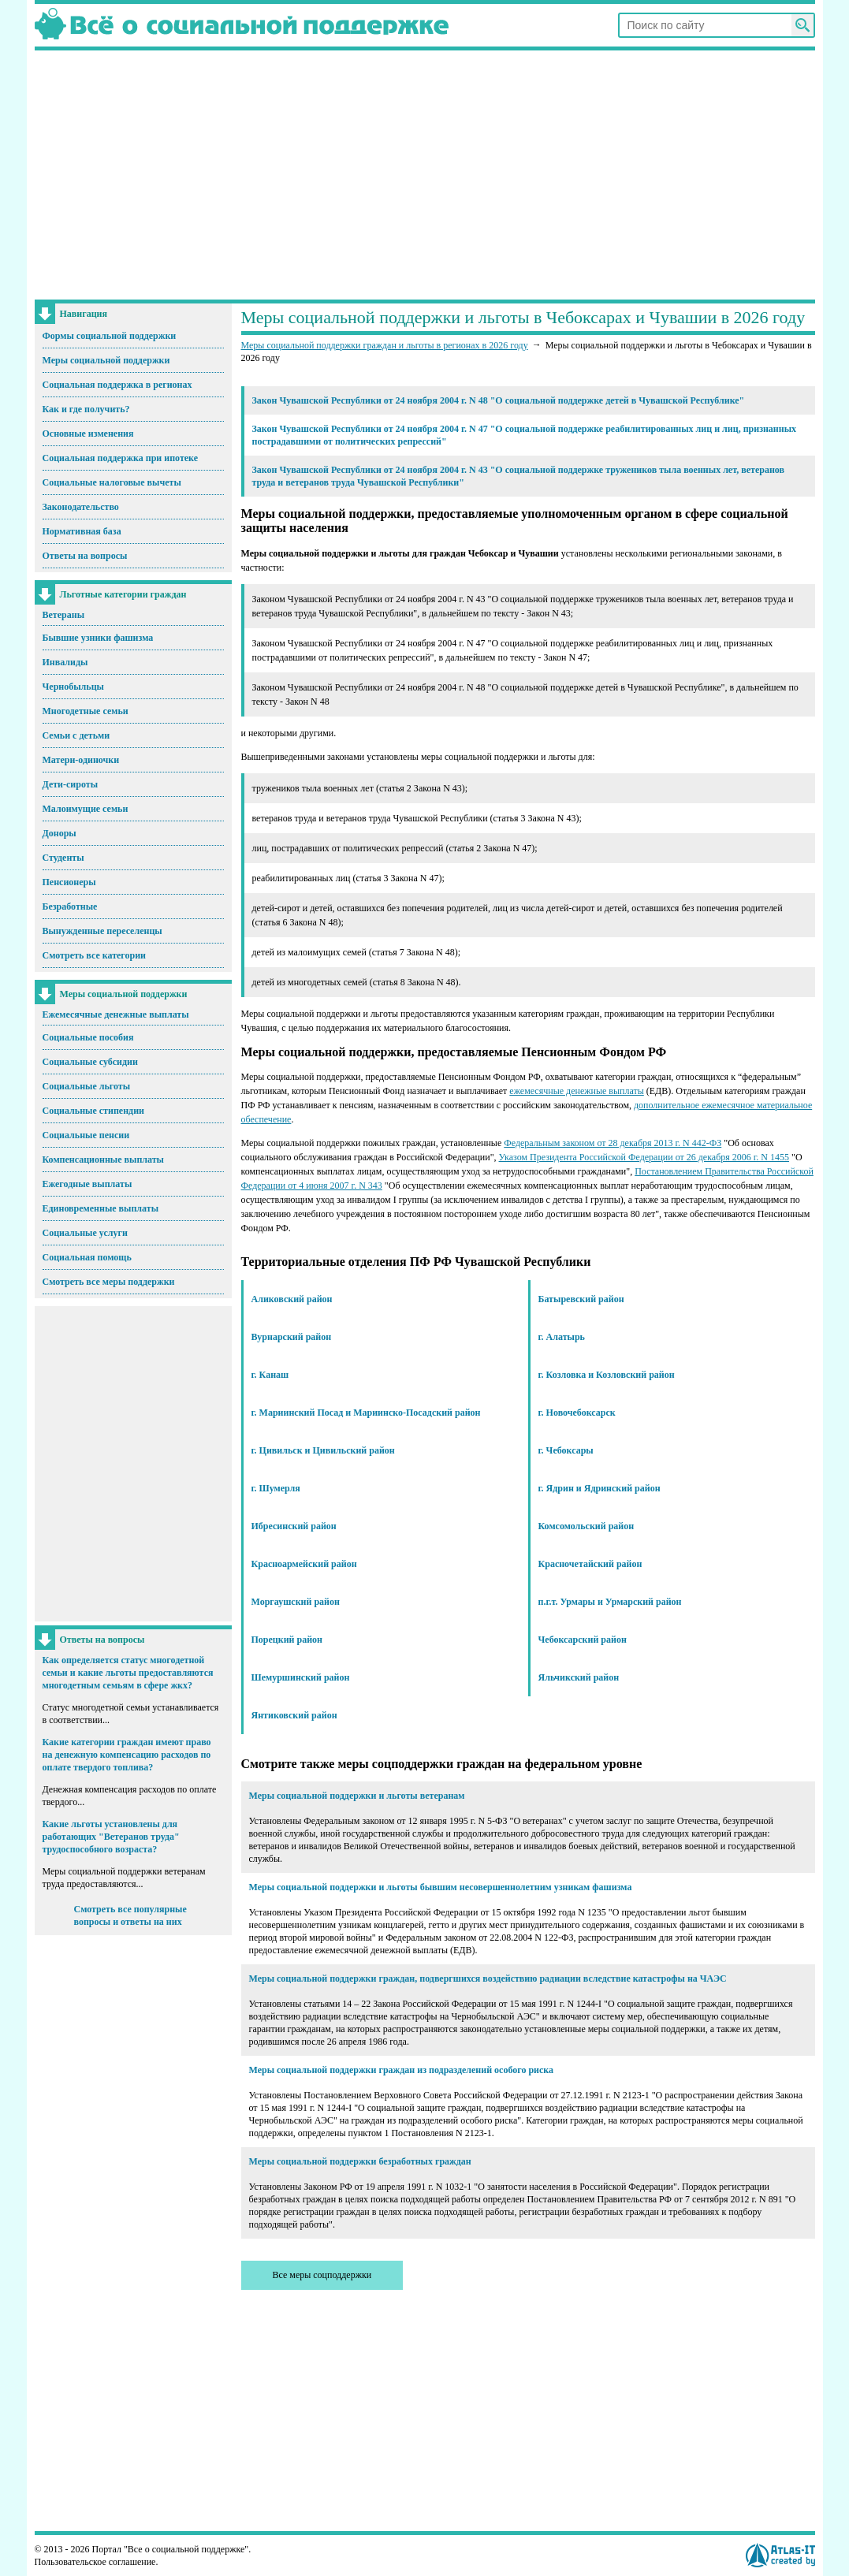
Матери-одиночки (81, 759)
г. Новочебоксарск (577, 1412)
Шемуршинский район (300, 1677)
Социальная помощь (87, 1257)
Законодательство (81, 506)
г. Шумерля (275, 1488)
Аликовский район (292, 1299)
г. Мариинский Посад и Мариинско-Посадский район (366, 1412)
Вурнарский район (291, 1336)
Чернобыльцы (73, 686)
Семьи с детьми (76, 735)
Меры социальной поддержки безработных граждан (360, 2161)
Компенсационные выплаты (103, 1159)
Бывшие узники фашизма (98, 637)
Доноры (59, 833)
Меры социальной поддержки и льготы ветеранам (357, 1795)
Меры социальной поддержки (106, 360)
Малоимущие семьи (85, 808)
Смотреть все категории (95, 955)
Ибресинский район (294, 1526)
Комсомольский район (586, 1526)
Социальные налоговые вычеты (112, 482)
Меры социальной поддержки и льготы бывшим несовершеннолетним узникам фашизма (440, 1887)
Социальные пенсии (86, 1135)
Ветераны (64, 614)
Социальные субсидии (90, 1061)
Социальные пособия (88, 1037)
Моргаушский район (295, 1601)
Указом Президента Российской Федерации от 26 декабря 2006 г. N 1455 (644, 1157)
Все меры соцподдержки (322, 2274)
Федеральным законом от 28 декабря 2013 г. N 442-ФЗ (612, 1142)
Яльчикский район (579, 1677)
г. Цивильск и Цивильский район (323, 1450)
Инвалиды (65, 662)
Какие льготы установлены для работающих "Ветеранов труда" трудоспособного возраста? (111, 1836)
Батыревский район (581, 1299)
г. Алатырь (561, 1336)
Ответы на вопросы (85, 555)
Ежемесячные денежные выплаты (116, 1014)
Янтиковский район (294, 1715)
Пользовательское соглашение (95, 2561)
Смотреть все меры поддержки (109, 1281)
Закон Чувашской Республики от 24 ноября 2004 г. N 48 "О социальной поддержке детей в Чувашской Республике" (498, 400)
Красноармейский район (304, 1563)
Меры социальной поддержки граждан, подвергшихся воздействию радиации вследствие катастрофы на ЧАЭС (488, 1978)
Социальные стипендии (93, 1110)
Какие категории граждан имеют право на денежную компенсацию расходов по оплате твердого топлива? (127, 1755)
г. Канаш (270, 1374)
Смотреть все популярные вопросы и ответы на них (130, 1915)
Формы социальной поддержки (110, 335)
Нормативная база (82, 531)
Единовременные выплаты (101, 1208)
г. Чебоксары (566, 1450)
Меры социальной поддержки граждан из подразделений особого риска (401, 2069)
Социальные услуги (85, 1232)
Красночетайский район (590, 1563)
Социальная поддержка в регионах (117, 384)
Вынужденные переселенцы (102, 930)
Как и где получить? (86, 409)
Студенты (63, 857)
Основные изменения (88, 433)
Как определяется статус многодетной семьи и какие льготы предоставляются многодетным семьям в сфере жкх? (128, 1673)
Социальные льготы (87, 1086)
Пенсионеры (69, 882)
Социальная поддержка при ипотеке (121, 457)
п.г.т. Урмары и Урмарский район (610, 1601)
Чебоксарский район (582, 1639)
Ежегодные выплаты (87, 1183)
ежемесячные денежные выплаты (576, 1090)
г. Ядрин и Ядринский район (599, 1488)
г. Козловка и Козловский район (606, 1374)
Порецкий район (287, 1639)
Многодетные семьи (85, 711)
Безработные (70, 906)
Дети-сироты (71, 784)
